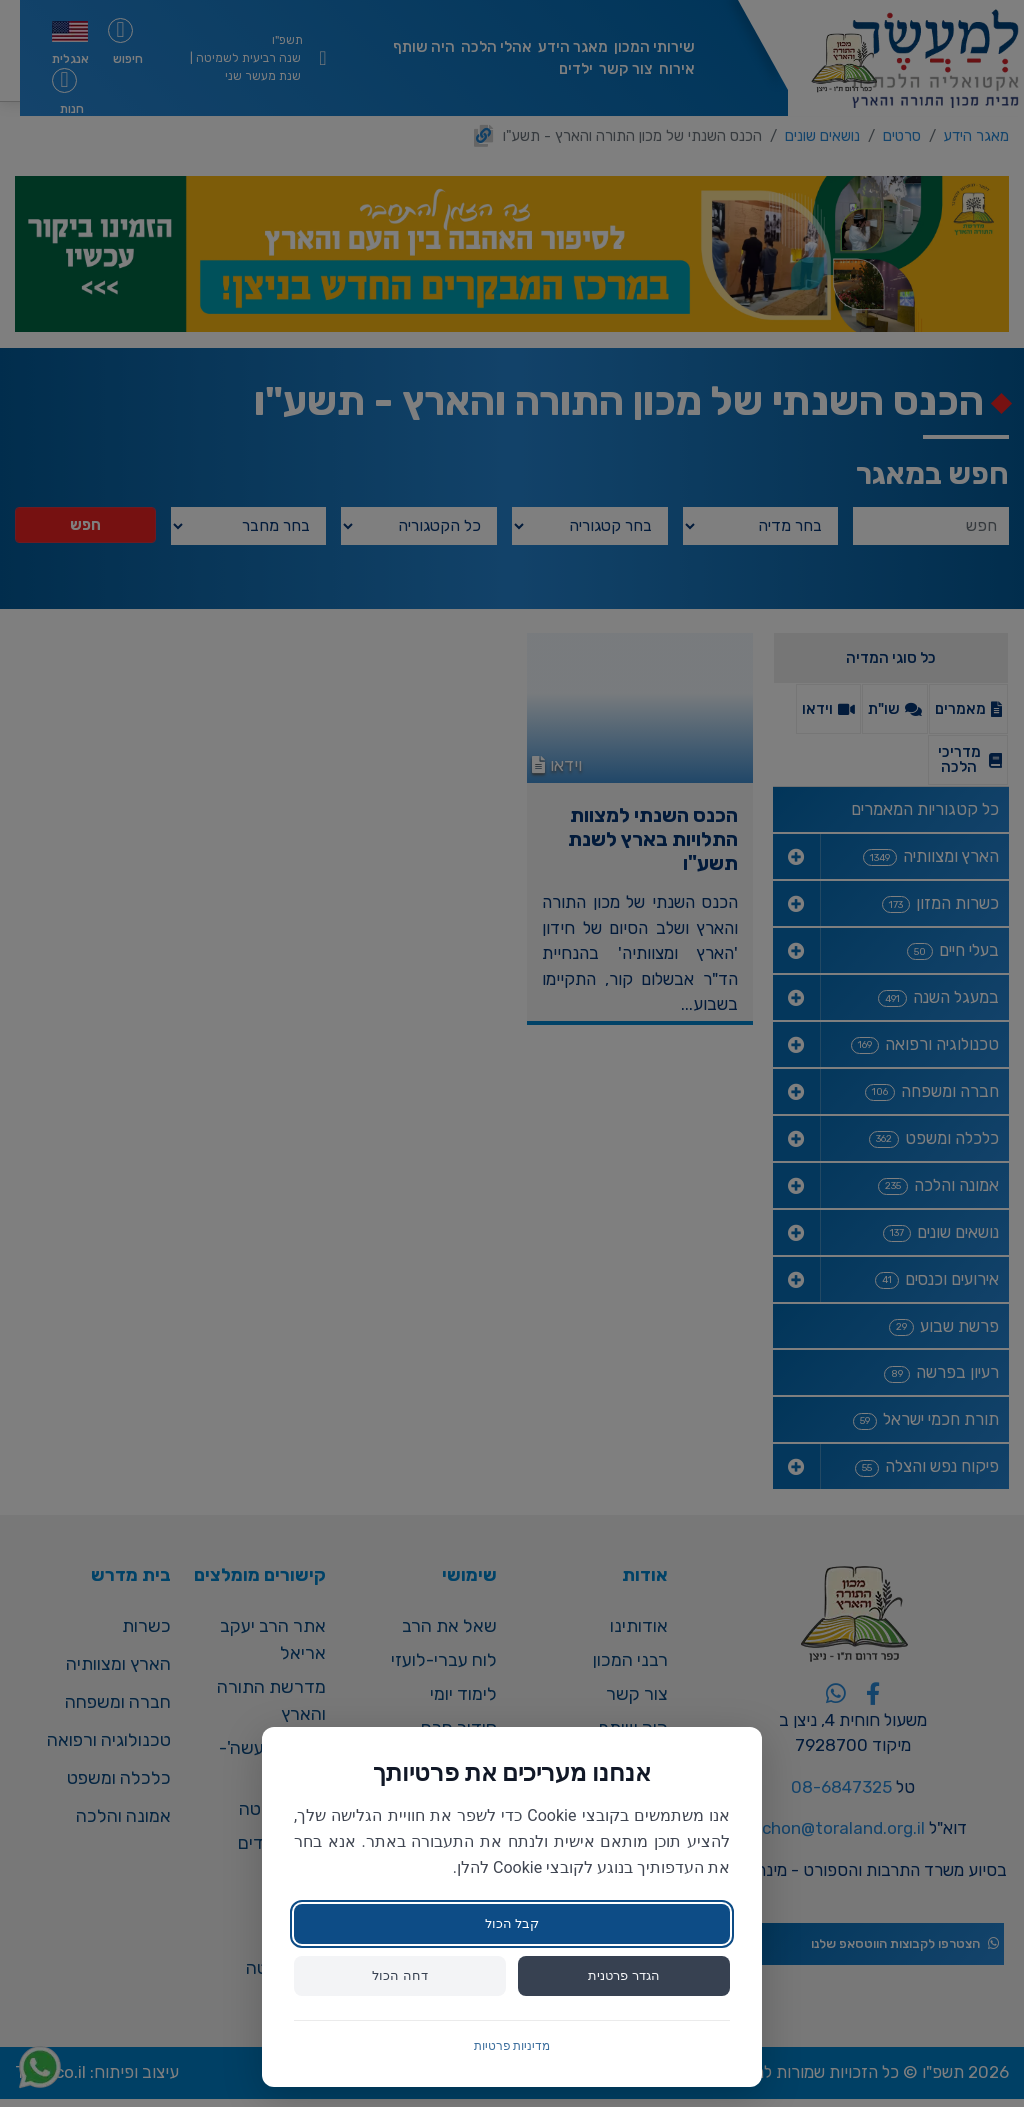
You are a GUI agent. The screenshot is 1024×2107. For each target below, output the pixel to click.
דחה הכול (399, 1975)
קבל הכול (511, 1922)
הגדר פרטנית (624, 1975)
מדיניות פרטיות (512, 2046)
